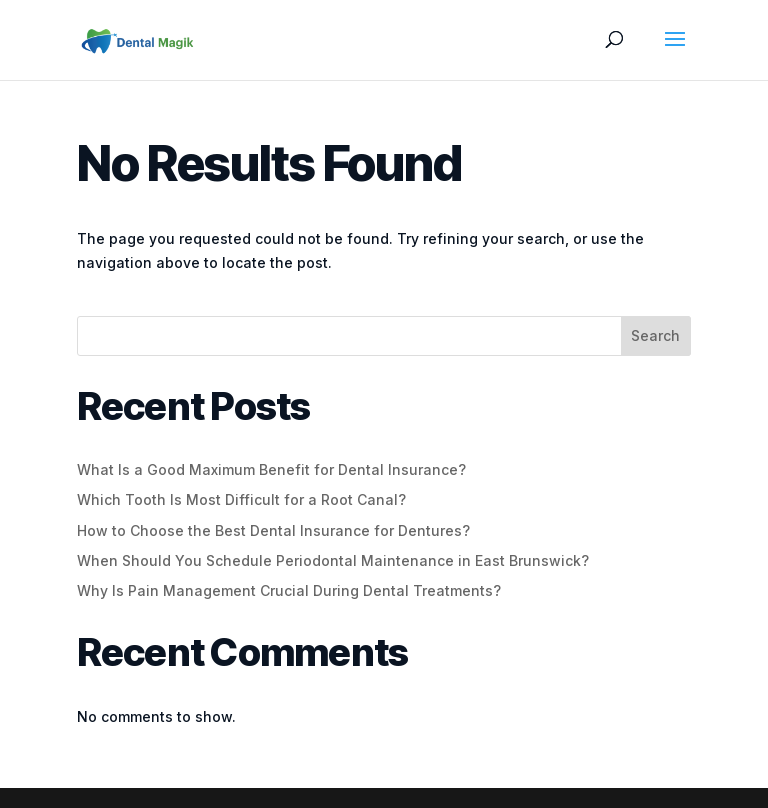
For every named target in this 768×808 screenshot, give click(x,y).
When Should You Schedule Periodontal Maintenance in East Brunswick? (333, 560)
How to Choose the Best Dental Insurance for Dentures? (273, 530)
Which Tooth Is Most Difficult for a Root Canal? (241, 499)
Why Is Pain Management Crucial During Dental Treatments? (289, 590)
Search (655, 335)
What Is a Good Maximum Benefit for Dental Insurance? (271, 469)
